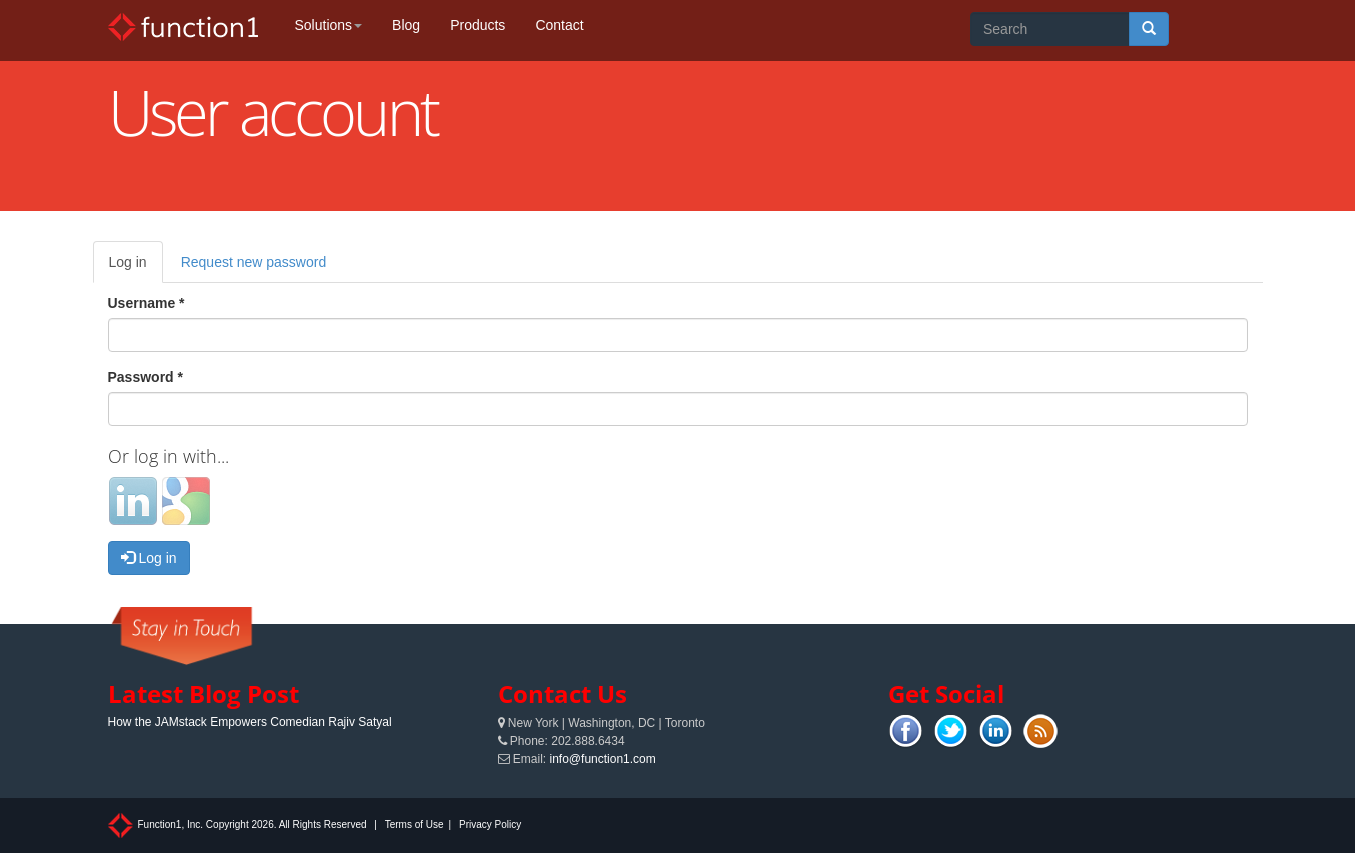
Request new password (254, 262)
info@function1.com (603, 759)
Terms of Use (414, 824)
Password (145, 377)
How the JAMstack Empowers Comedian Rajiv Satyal (250, 722)
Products (477, 25)
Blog (406, 25)
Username (146, 303)
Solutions (329, 25)
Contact (559, 25)
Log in (136, 267)
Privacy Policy (490, 824)
